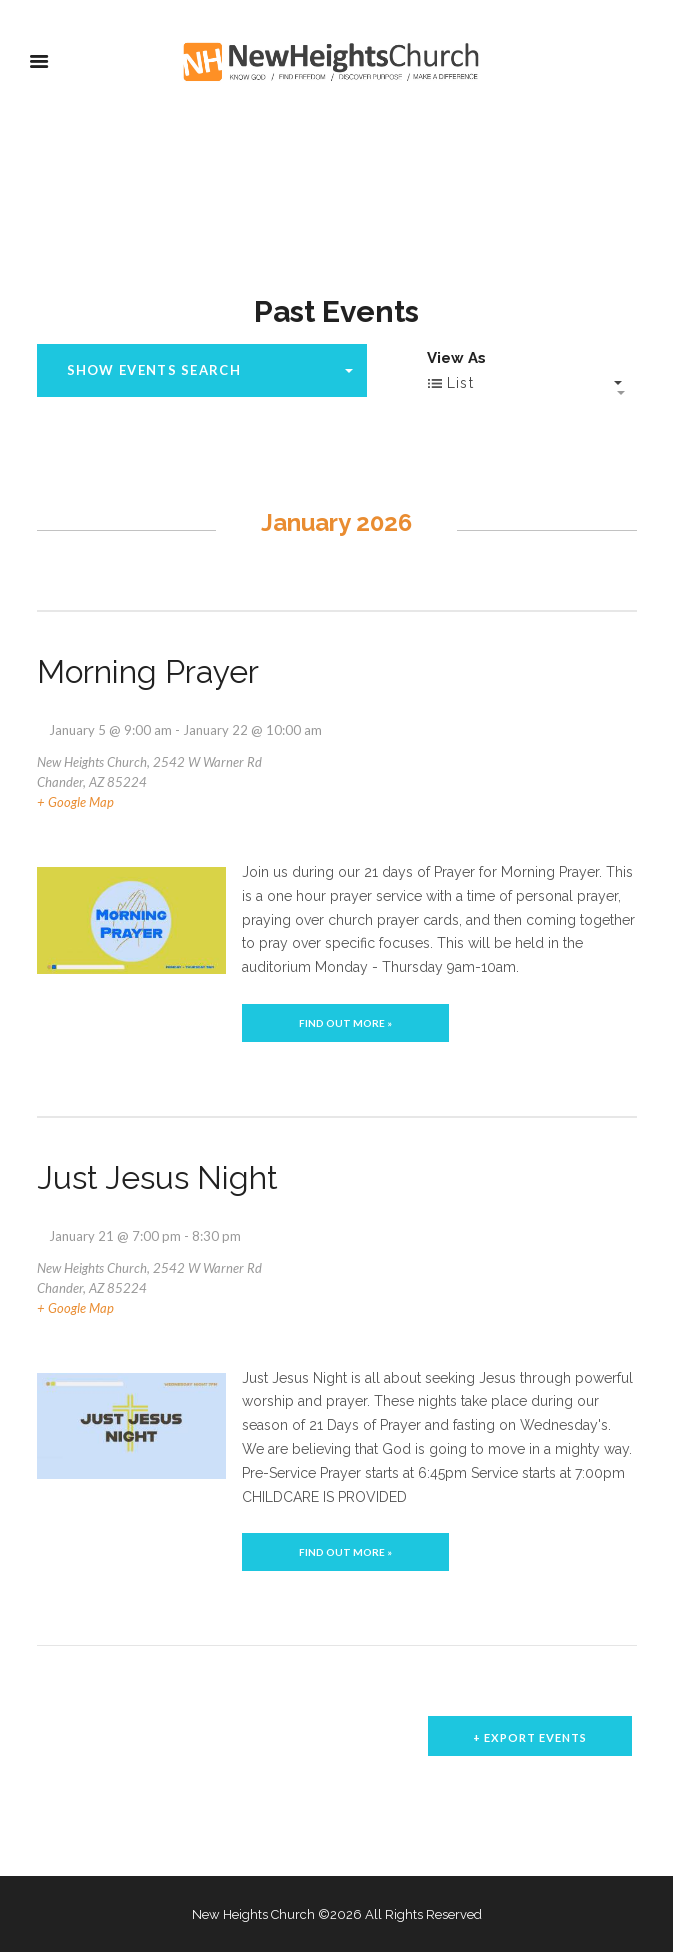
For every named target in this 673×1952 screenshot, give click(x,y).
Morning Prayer (148, 671)
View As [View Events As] (456, 358)
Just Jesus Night (157, 1177)
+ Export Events (530, 1737)
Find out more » (345, 1023)
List (451, 383)
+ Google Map (75, 802)
